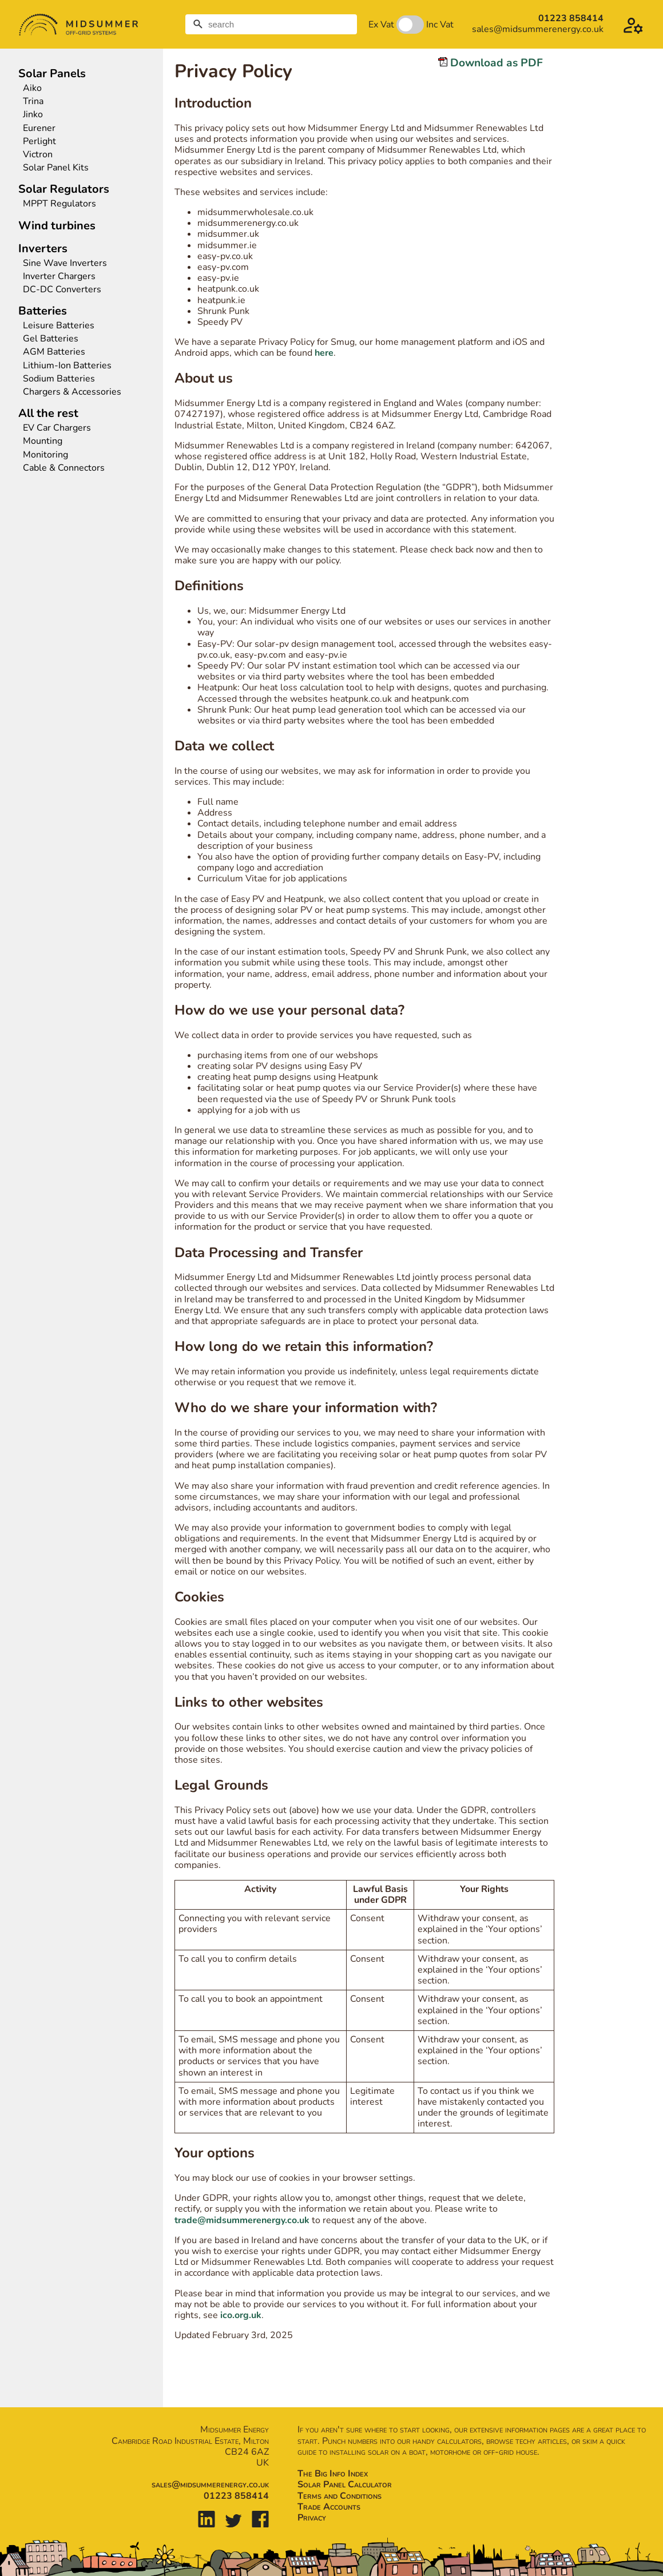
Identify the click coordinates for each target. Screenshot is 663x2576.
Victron (38, 154)
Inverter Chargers (59, 276)
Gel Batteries (50, 338)
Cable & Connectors (64, 468)
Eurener (39, 128)
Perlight (39, 141)
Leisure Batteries (58, 325)
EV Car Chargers (58, 428)
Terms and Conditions (339, 2496)
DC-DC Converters (62, 289)
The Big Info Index (332, 2473)
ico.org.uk (240, 2315)
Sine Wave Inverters (65, 263)
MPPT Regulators (59, 203)
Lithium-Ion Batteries (67, 365)
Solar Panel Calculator (344, 2484)
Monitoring (45, 455)
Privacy (311, 2517)
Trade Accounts (328, 2507)
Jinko (33, 114)
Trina (33, 101)
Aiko (32, 88)
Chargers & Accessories (72, 392)
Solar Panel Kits (56, 167)
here (324, 353)
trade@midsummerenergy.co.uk (241, 2220)
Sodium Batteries (59, 378)
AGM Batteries (54, 352)
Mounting (42, 441)
